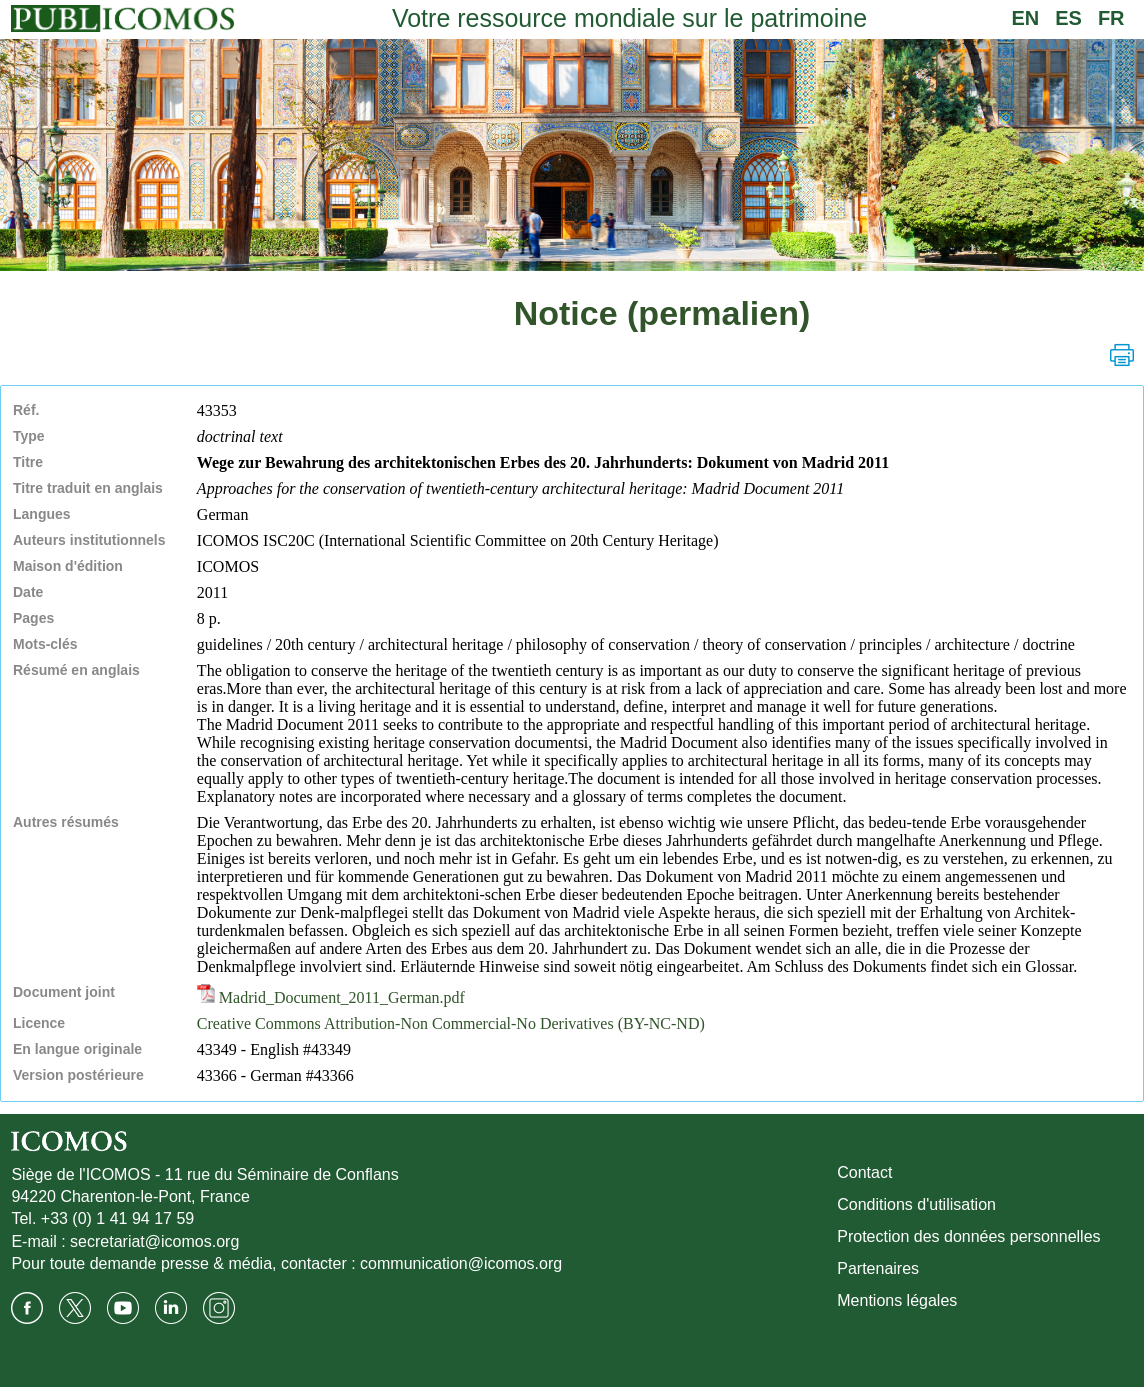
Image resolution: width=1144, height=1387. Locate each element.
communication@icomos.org (461, 1263)
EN (1025, 18)
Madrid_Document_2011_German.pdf (331, 997)
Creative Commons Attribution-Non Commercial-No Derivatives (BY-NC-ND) (451, 1023)
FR (1111, 18)
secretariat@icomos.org (154, 1241)
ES (1068, 18)
